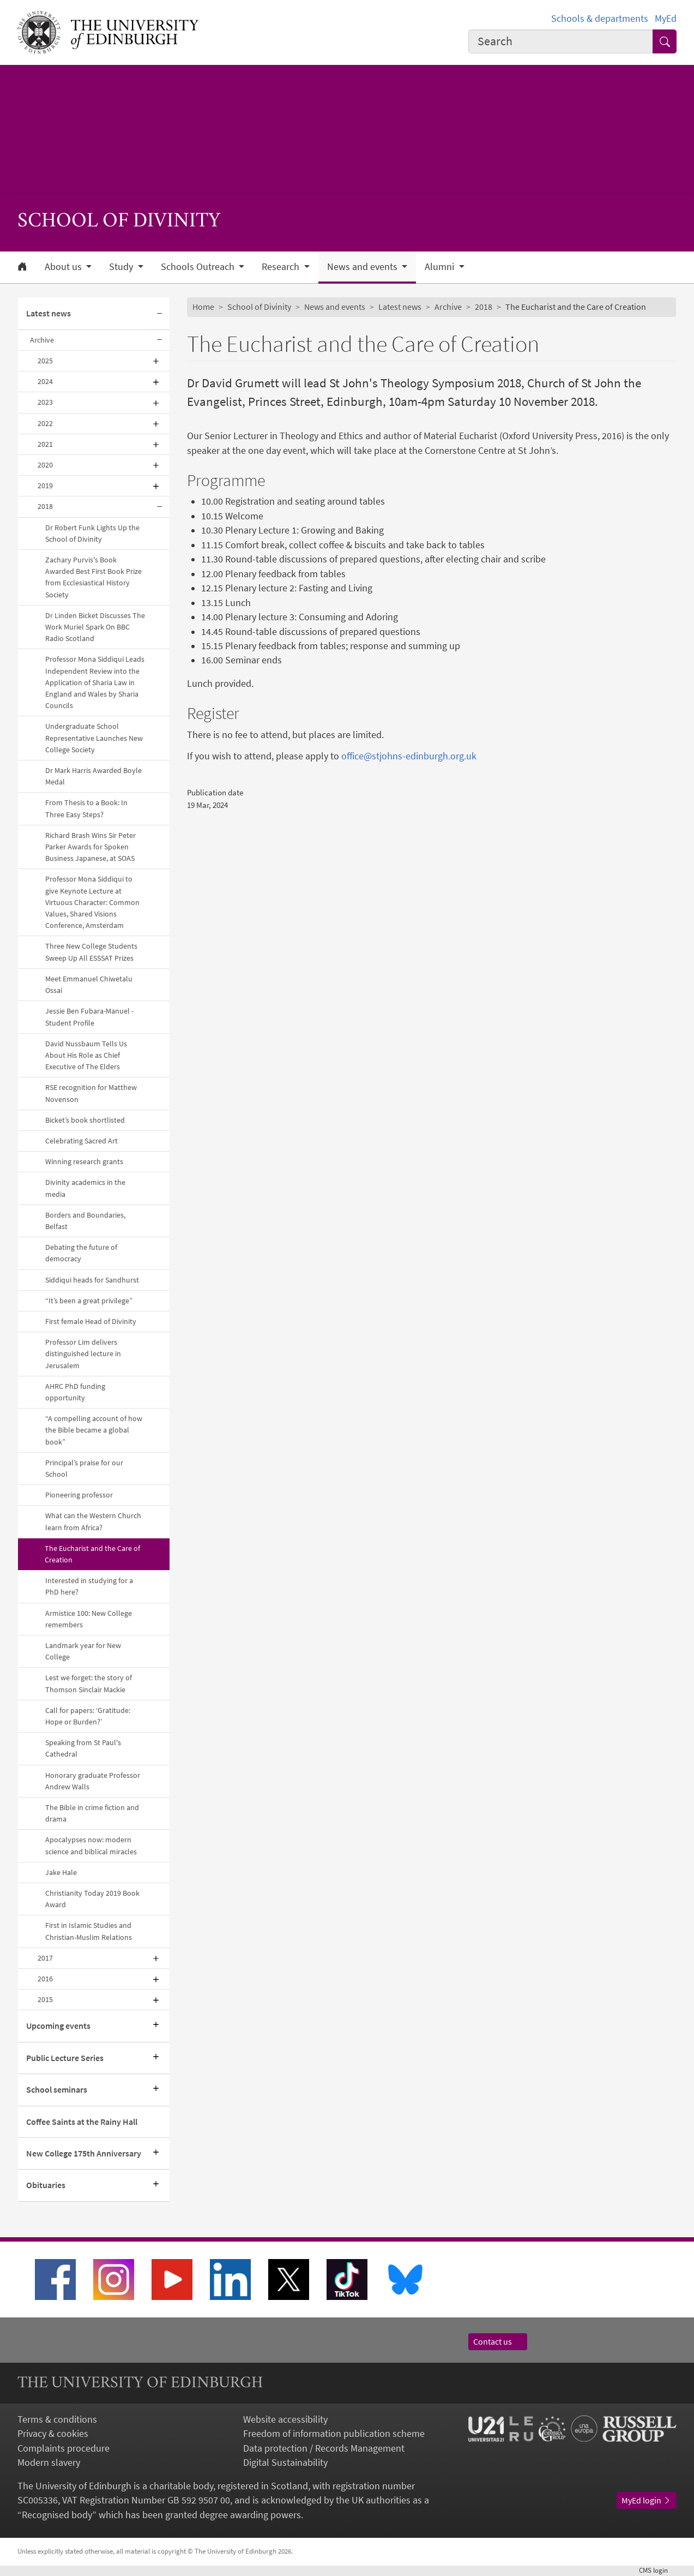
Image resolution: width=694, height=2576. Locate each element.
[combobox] (560, 41)
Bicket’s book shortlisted (85, 1120)
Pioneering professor (79, 1495)
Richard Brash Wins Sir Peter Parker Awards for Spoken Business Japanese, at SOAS (90, 846)
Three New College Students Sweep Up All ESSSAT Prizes (91, 951)
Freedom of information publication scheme (334, 2434)
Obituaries (45, 2185)
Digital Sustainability (285, 2463)
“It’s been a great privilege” (88, 1300)
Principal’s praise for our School (84, 1468)
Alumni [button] (440, 267)
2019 (45, 485)
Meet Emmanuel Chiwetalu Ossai (88, 984)
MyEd (666, 19)
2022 (45, 423)
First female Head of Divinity (90, 1321)
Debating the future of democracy (81, 1252)
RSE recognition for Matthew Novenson (91, 1093)
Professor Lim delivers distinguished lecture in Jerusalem (83, 1353)
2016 (45, 1979)
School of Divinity (259, 307)
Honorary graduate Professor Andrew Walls (92, 1781)
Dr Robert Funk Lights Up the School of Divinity (92, 533)
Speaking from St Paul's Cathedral (83, 1748)
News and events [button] (363, 267)
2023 (45, 402)
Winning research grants (84, 1161)
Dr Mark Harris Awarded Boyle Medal (93, 776)
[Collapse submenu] (160, 314)
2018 (45, 506)
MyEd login (646, 2500)
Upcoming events (58, 2026)
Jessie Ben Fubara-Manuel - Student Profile (89, 1016)
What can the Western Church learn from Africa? (93, 1521)
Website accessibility (285, 2419)
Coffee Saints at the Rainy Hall (81, 2122)
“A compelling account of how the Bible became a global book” (93, 1429)
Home (203, 307)
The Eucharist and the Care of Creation (92, 1554)
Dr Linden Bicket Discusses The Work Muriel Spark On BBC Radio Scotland (95, 626)
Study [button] (122, 267)
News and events (334, 307)
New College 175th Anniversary (83, 2153)
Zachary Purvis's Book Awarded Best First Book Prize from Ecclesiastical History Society (93, 577)
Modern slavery (48, 2463)
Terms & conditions (57, 2419)
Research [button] (281, 267)
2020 (45, 465)
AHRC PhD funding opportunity (75, 1392)
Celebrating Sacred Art (81, 1141)
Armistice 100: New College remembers (88, 1619)
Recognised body (57, 2515)
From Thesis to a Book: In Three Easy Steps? (86, 808)
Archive (42, 340)
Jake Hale (61, 1872)
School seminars (56, 2089)
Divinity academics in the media (85, 1188)
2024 (45, 381)
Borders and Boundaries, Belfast (85, 1220)
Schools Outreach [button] (199, 267)
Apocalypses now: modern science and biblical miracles (91, 1845)
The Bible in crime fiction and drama (92, 1813)
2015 (45, 1999)
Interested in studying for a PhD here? (89, 1586)
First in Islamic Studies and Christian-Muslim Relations (88, 1931)
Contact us (497, 2342)
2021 (45, 444)
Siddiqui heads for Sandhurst (92, 1280)
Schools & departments (599, 19)
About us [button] (64, 267)
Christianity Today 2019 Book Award (92, 1898)
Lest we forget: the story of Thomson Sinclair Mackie (88, 1683)
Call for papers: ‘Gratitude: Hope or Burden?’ (87, 1716)
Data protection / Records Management (324, 2448)
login (658, 2570)
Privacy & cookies (52, 2434)
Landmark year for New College (83, 1651)
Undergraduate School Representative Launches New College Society (94, 737)
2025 (45, 361)
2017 (45, 1958)
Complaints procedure (63, 2448)
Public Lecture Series (65, 2058)
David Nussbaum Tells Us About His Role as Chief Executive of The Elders (86, 1055)
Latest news (48, 313)
